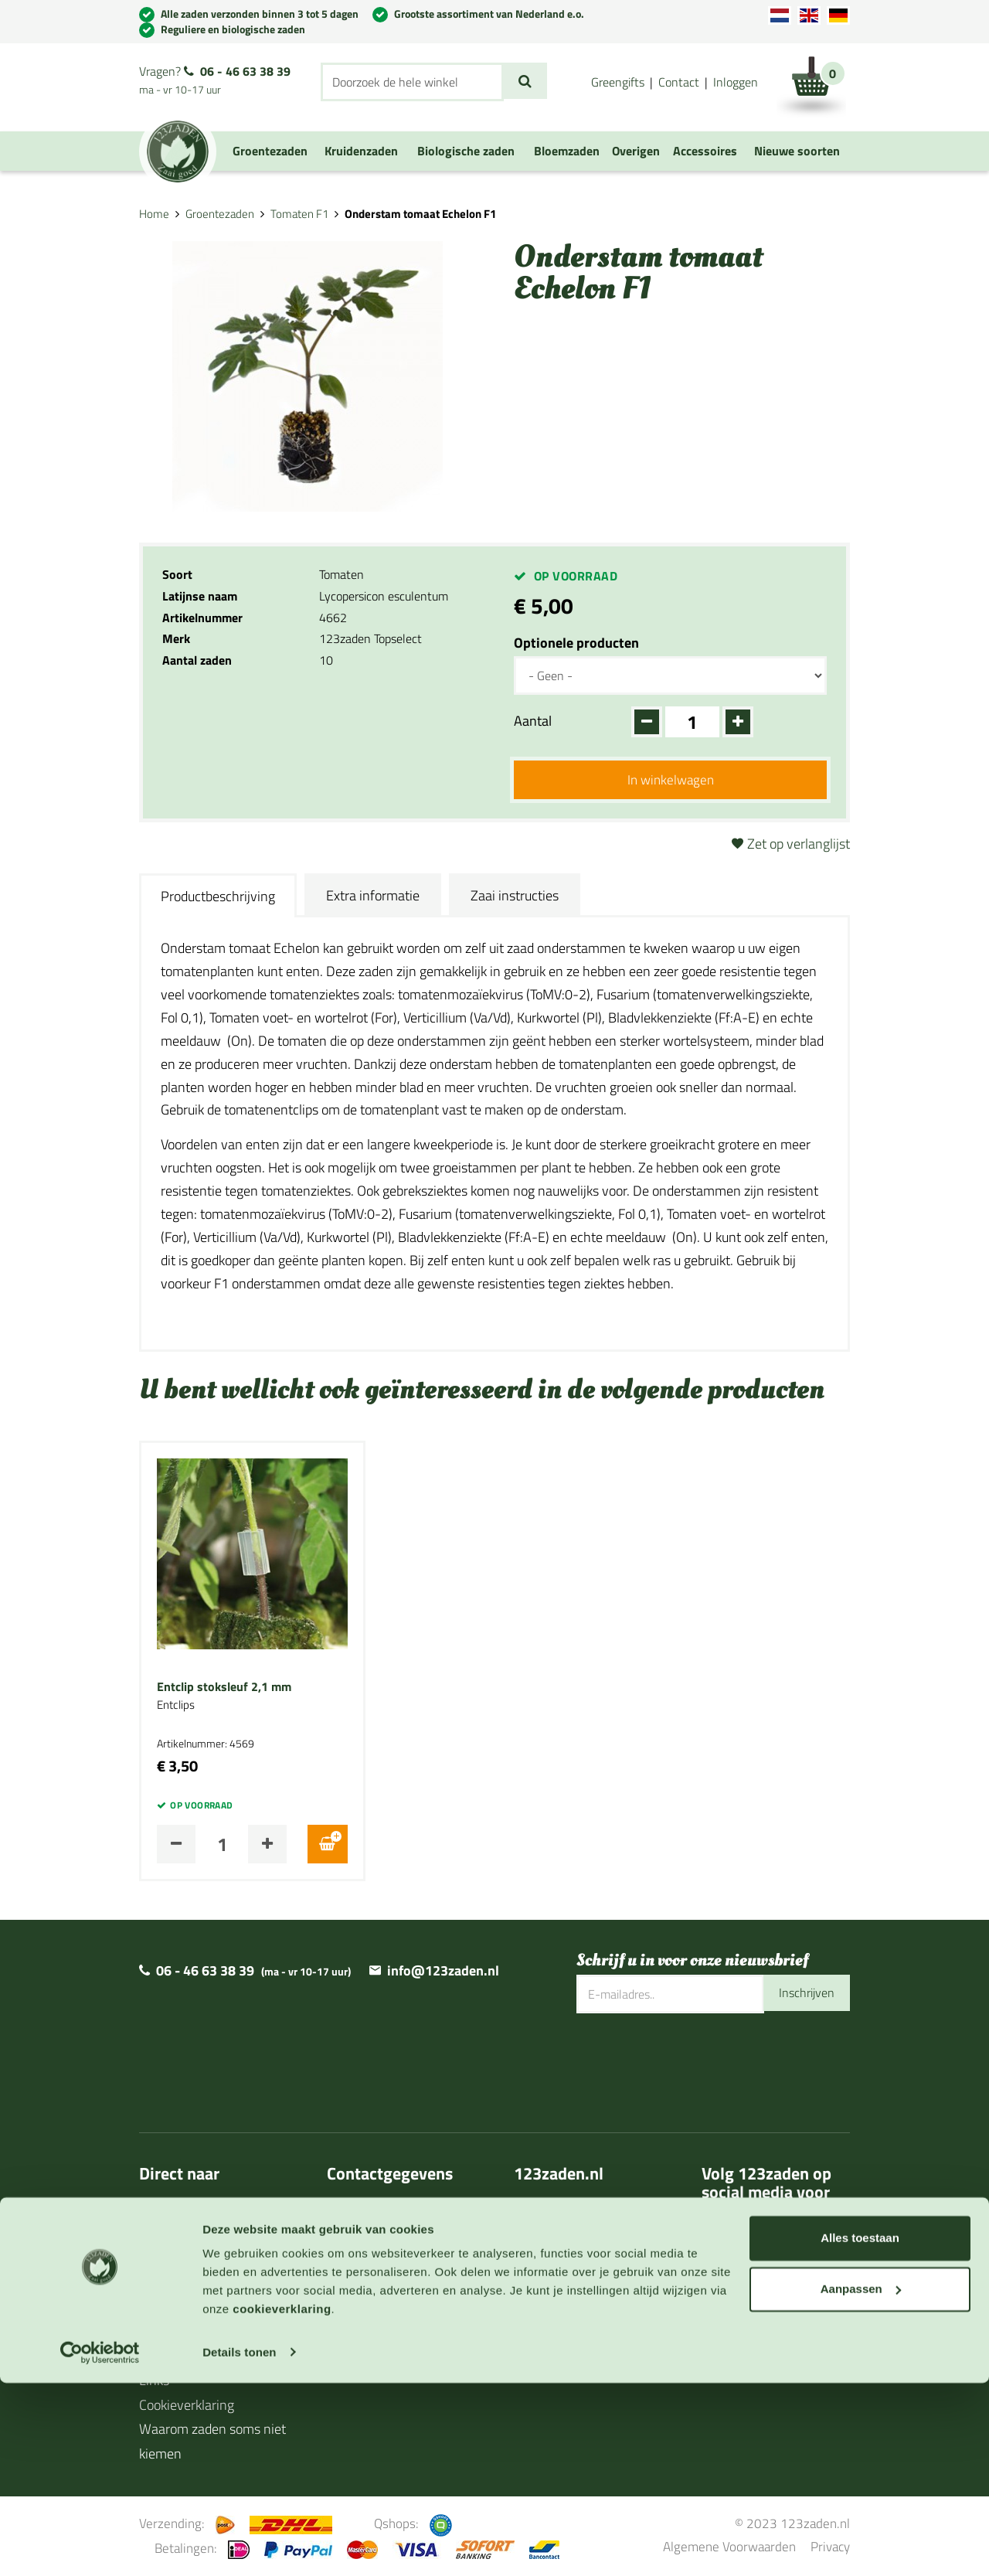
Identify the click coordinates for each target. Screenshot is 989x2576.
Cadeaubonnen (182, 2333)
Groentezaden (219, 214)
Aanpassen (861, 2482)
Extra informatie (373, 896)
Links (154, 2382)
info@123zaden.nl (443, 1972)
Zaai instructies (515, 896)
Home (154, 214)
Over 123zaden (183, 2211)
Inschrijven (802, 1995)
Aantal (533, 720)
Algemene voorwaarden (396, 2333)
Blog (152, 2357)
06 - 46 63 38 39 (245, 71)
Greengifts (617, 82)
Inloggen (735, 82)
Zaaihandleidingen (192, 2285)
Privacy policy (366, 2357)
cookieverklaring (282, 2503)
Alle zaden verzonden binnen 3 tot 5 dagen (260, 13)
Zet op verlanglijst (798, 845)
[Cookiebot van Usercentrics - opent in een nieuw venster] (100, 2545)
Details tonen (239, 2545)
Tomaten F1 (299, 214)
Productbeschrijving (218, 898)
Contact (678, 82)
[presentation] (693, 2065)
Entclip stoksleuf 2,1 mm (224, 1689)
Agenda (161, 2309)
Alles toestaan (860, 2431)
